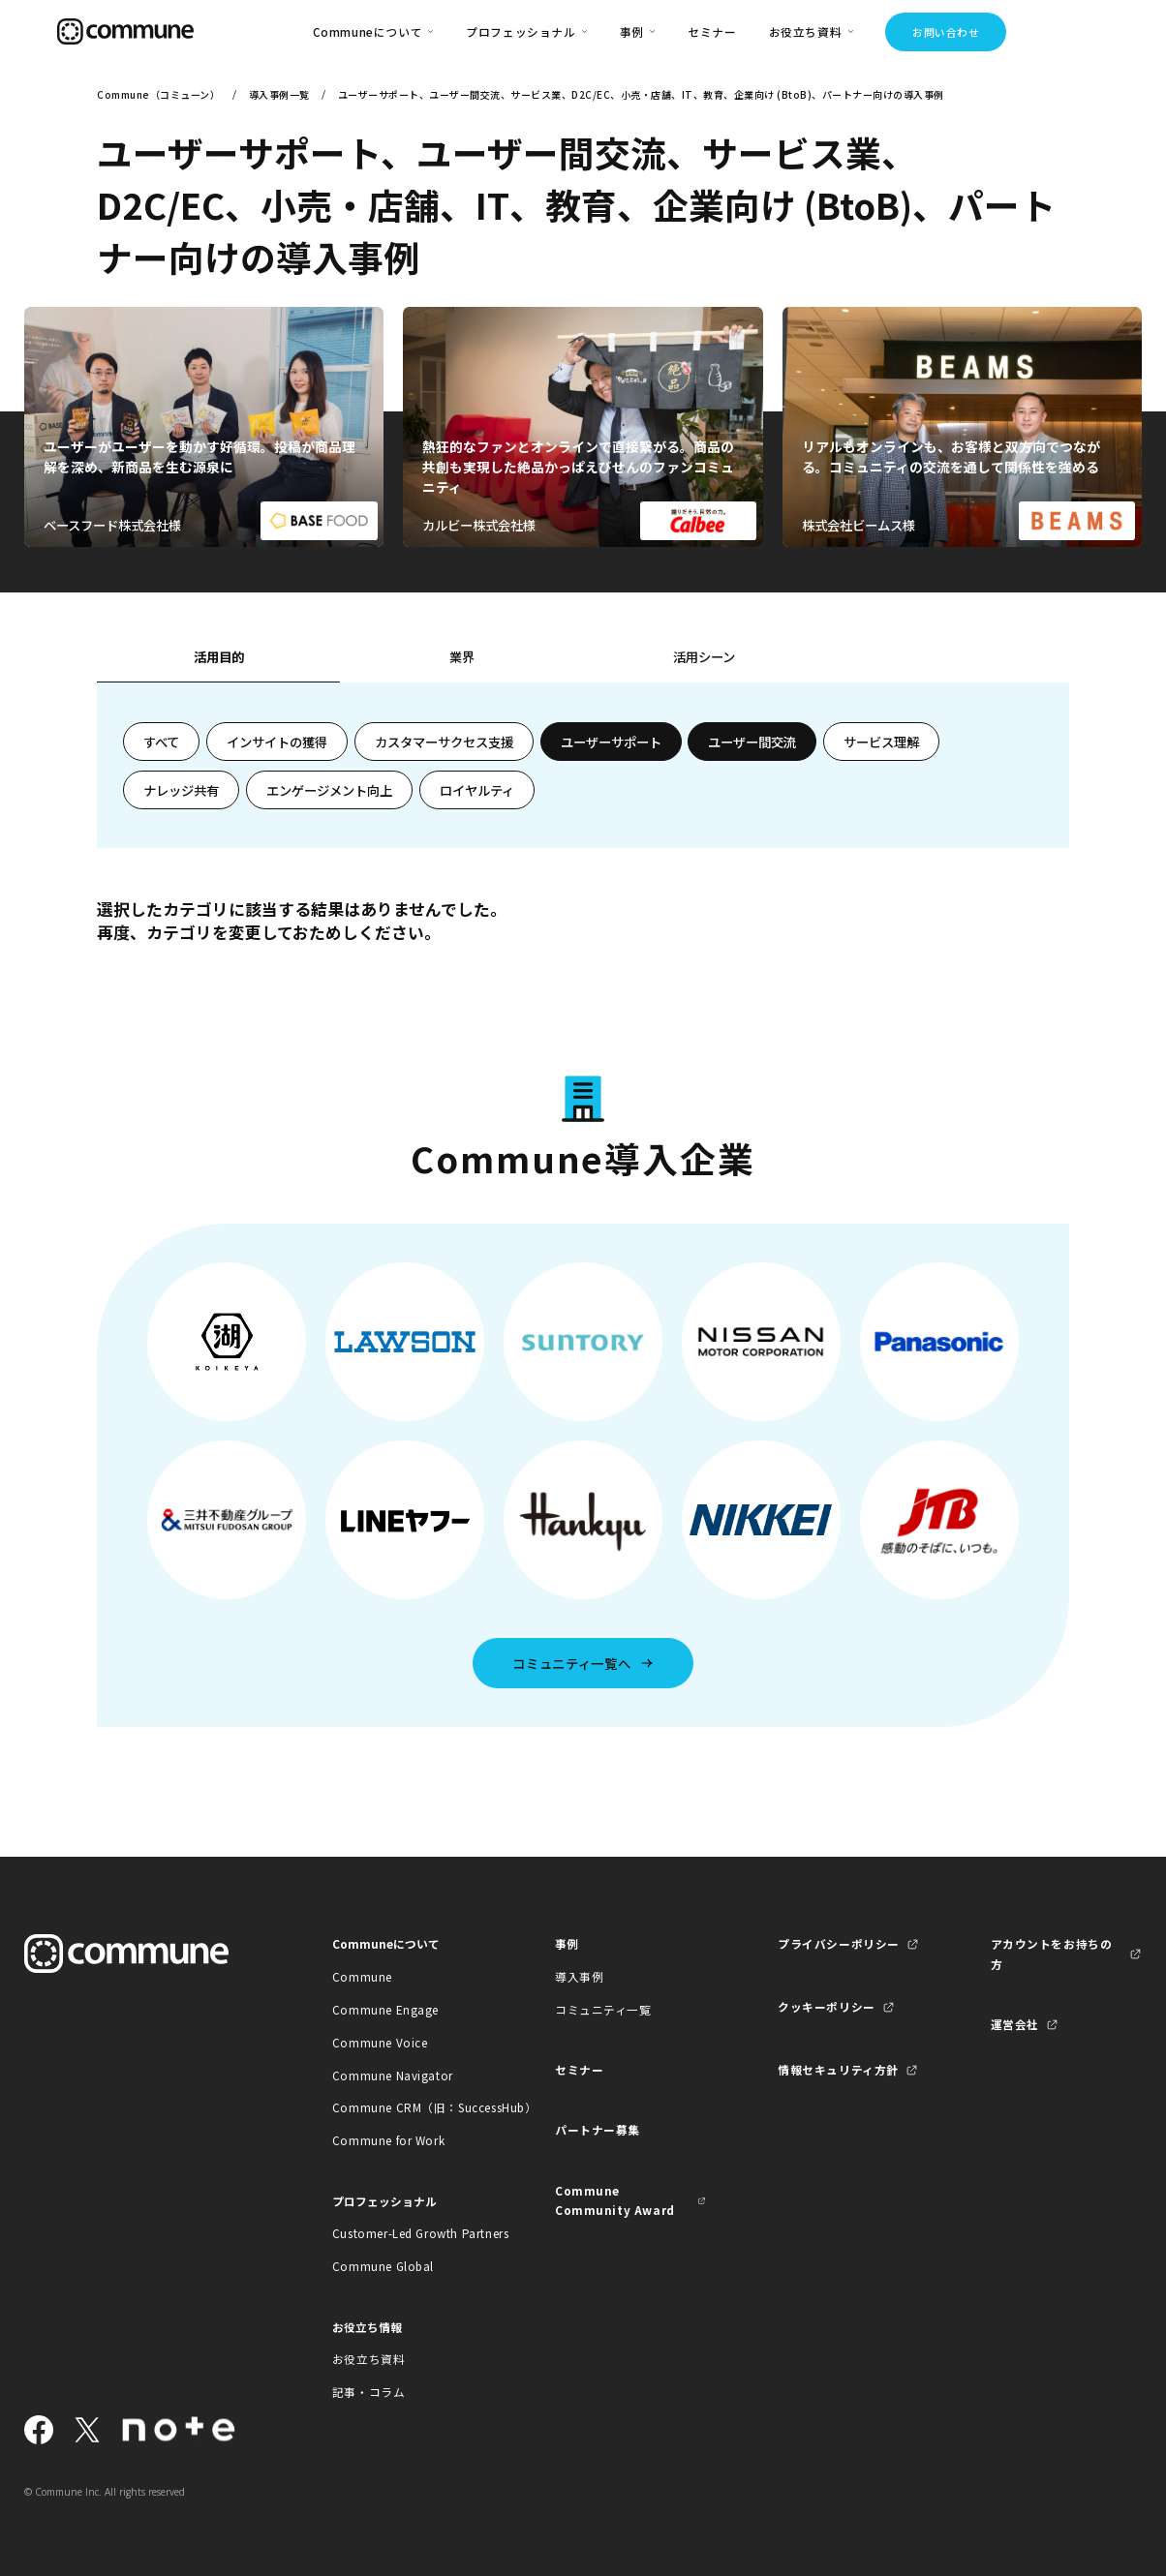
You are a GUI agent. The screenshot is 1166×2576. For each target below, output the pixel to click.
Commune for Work (388, 2140)
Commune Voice (380, 2042)
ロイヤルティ (477, 790)
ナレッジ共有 (181, 790)
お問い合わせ (945, 32)
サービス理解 (881, 741)
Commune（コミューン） (158, 94)
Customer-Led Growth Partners (408, 2233)
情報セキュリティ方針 (838, 2069)
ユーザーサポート (611, 741)
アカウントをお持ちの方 (1052, 1953)
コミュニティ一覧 (603, 2009)
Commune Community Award (615, 2200)
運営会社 (1015, 2023)
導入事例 (579, 1976)
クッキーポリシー (826, 2006)
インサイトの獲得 (277, 741)
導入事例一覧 (279, 94)
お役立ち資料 (369, 2358)
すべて (161, 741)
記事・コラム (369, 2391)
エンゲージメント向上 (329, 790)
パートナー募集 (597, 2129)
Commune (362, 1976)
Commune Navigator (392, 2075)
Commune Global (383, 2266)
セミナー (712, 31)
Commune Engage (385, 2009)
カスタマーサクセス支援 (444, 741)
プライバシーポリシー (839, 1943)
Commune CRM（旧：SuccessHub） (408, 2107)
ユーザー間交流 (752, 741)
